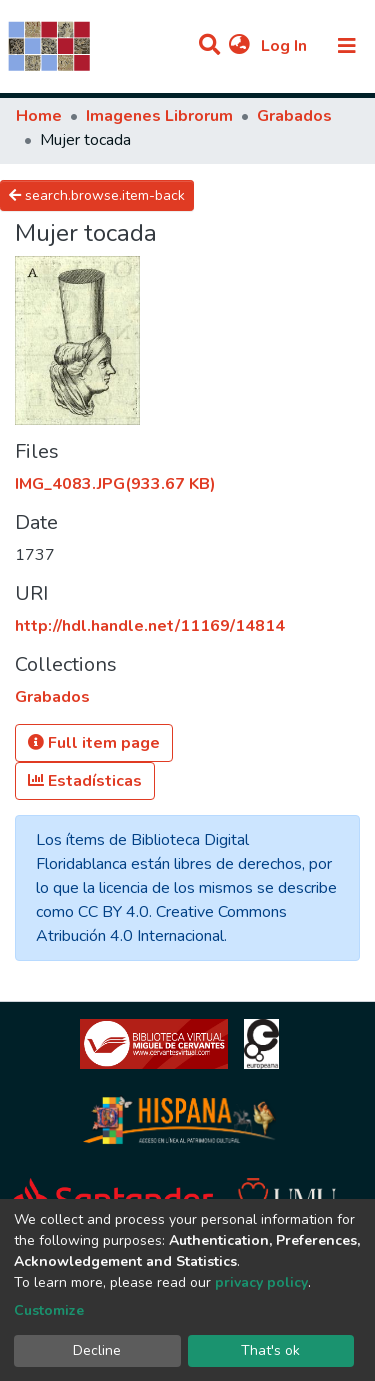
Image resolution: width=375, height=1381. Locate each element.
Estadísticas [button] (85, 781)
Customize (49, 1310)
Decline (97, 1350)
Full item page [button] (94, 743)
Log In (286, 46)
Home (39, 116)
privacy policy (261, 1282)
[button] (239, 46)
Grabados (294, 116)
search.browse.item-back (97, 195)
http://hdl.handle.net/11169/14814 (150, 626)
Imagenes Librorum (159, 116)
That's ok (270, 1350)
